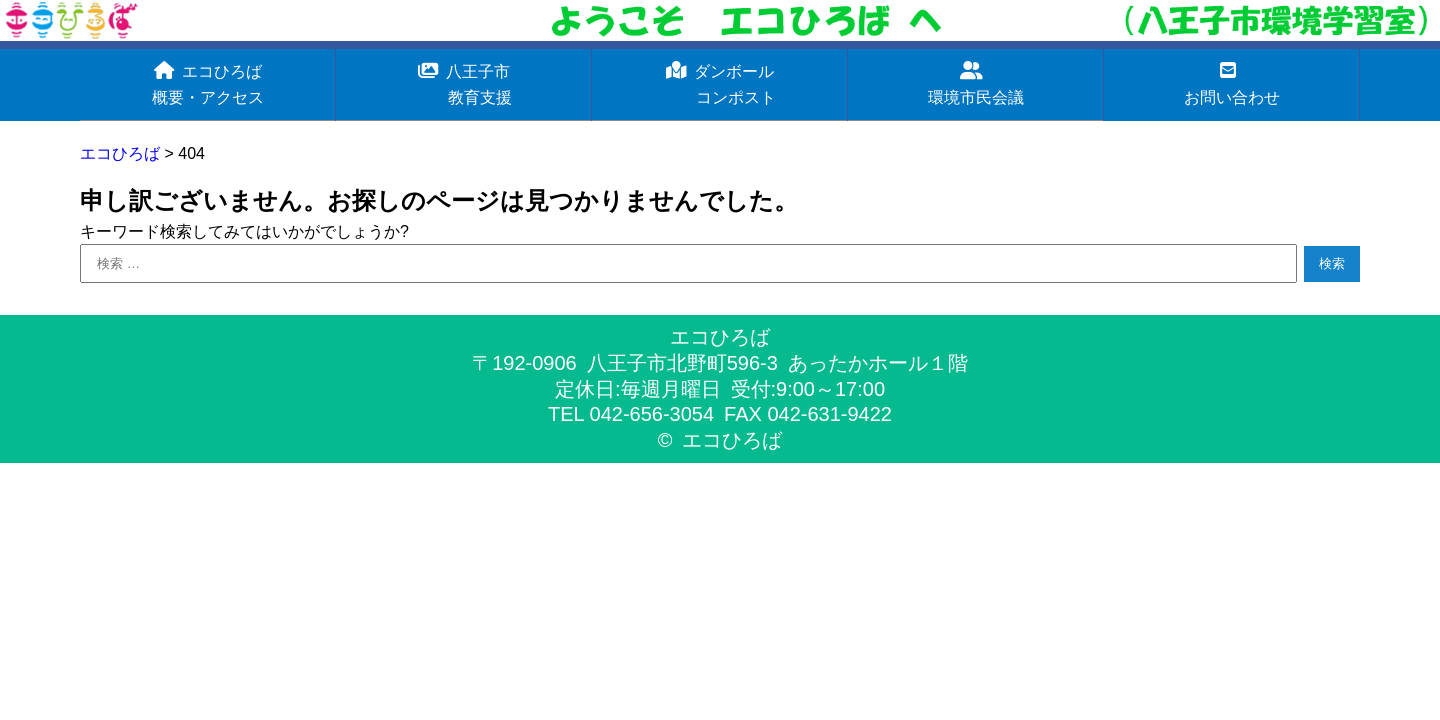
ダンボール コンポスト (720, 83)
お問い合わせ (1232, 83)
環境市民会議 (976, 83)
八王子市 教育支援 (464, 83)
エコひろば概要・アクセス (208, 83)
